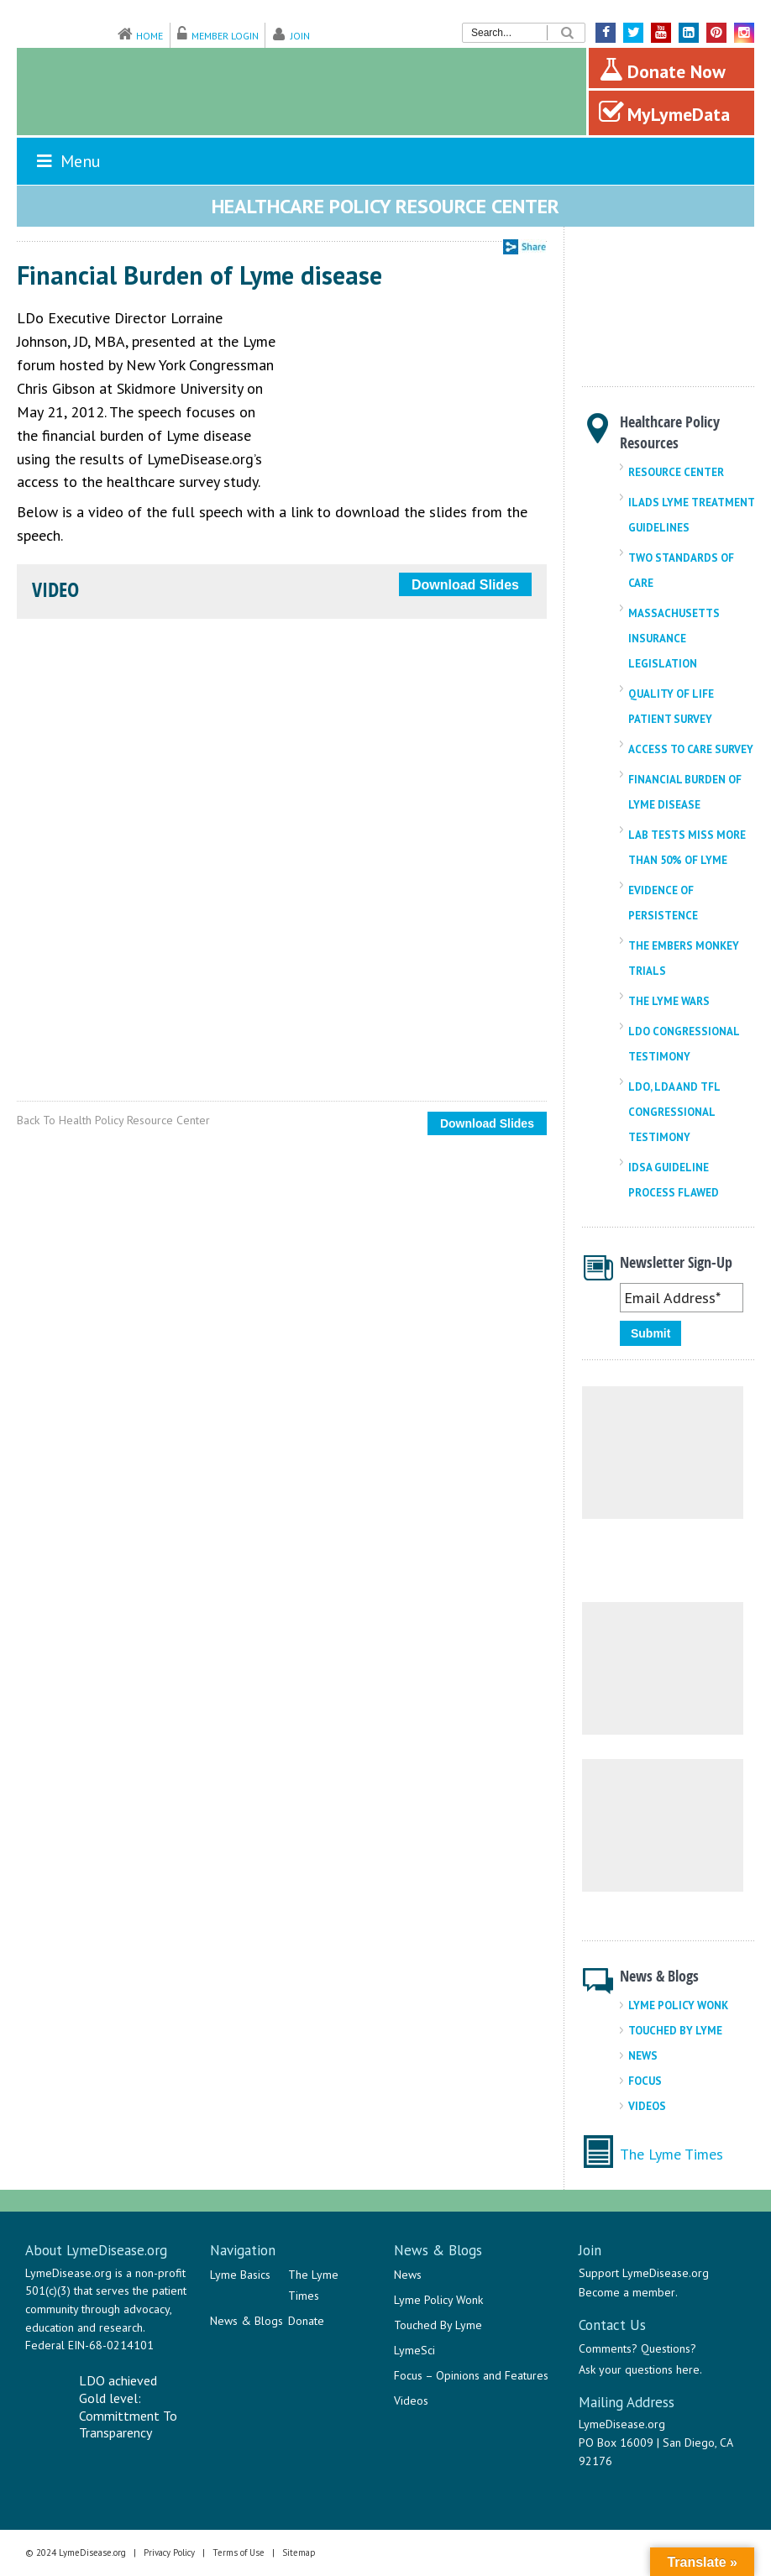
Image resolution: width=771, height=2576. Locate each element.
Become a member (627, 2292)
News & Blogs (246, 2320)
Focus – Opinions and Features (471, 2375)
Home (149, 35)
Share (525, 246)
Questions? (668, 2348)
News (643, 2056)
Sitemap (299, 2552)
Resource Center (676, 472)
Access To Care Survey (690, 749)
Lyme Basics (240, 2274)
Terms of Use (238, 2552)
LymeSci (414, 2350)
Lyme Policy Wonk (678, 2005)
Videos (647, 2106)
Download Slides (465, 585)
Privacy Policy (169, 2552)
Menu (67, 161)
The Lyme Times (671, 2154)
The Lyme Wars (669, 1001)
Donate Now (662, 69)
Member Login (225, 35)
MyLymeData (664, 112)
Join (300, 35)
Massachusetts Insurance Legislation (674, 638)
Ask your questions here (639, 2369)
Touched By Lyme (675, 2031)
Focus (645, 2081)
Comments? (608, 2348)
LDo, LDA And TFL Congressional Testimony (674, 1112)
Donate (306, 2320)
